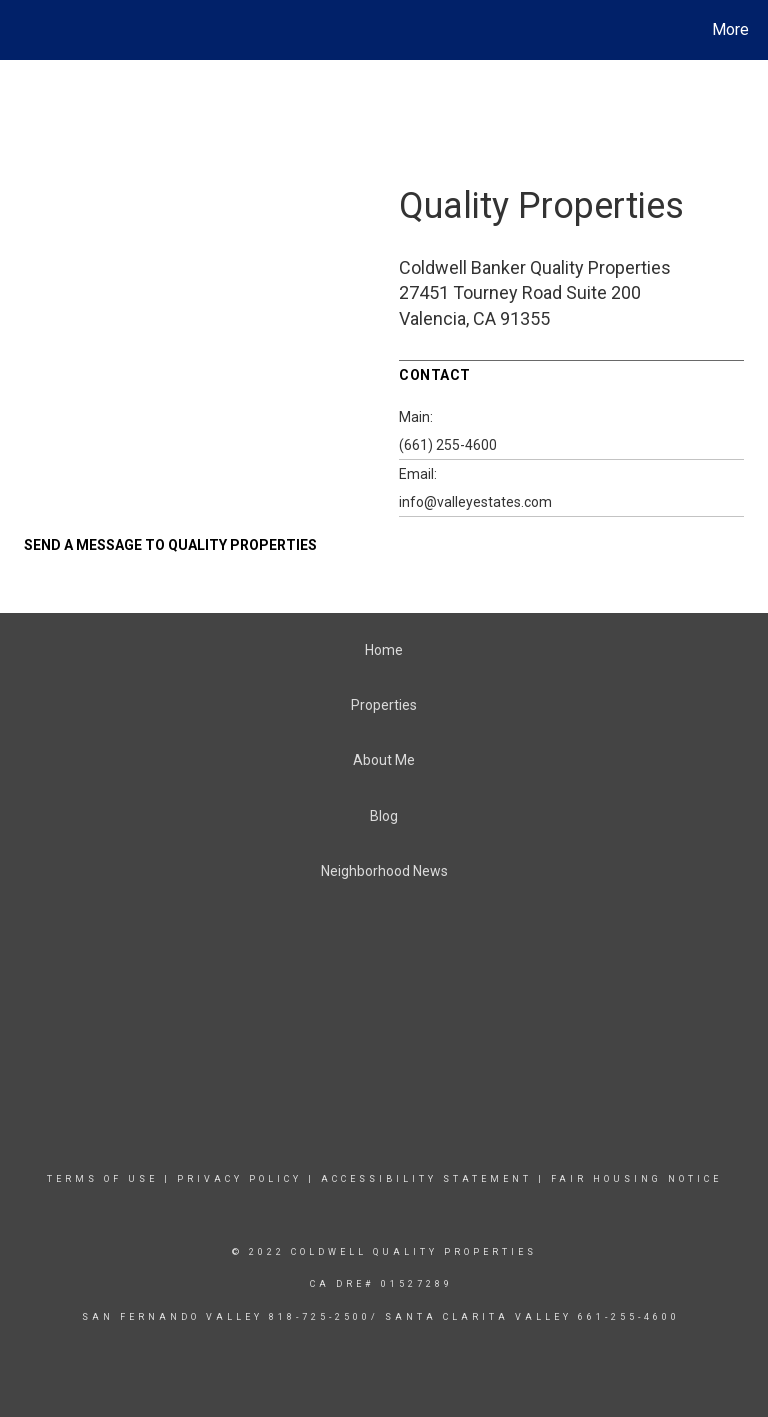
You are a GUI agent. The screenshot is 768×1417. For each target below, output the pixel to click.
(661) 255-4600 (448, 445)
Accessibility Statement (426, 1179)
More (730, 29)
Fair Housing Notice (636, 1179)
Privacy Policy (239, 1179)
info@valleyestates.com (475, 502)
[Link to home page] (19, 30)
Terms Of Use (102, 1179)
